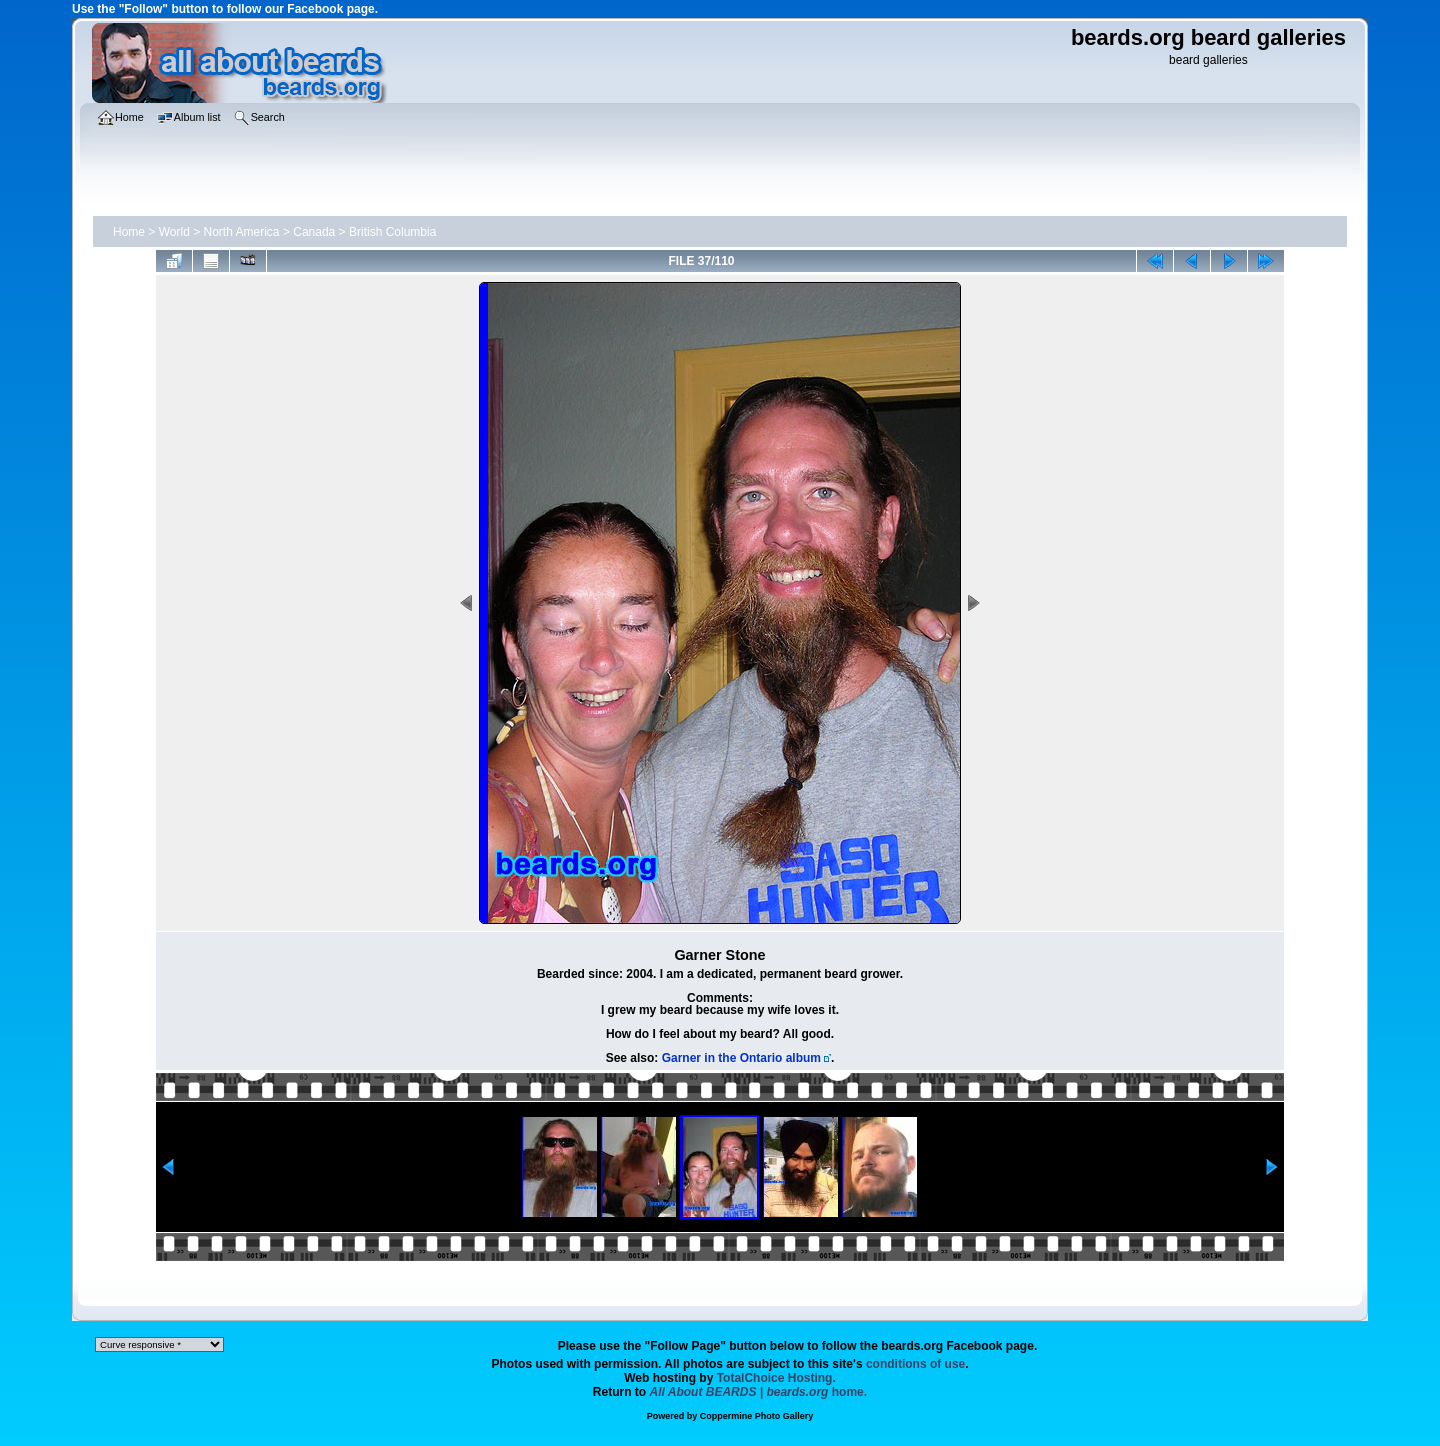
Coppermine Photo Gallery (757, 1416)
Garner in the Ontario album (741, 1058)
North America (242, 232)
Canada (314, 232)
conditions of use (915, 1364)
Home (129, 232)
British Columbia (392, 232)
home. (759, 1392)
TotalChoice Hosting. (776, 1378)
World (174, 232)
